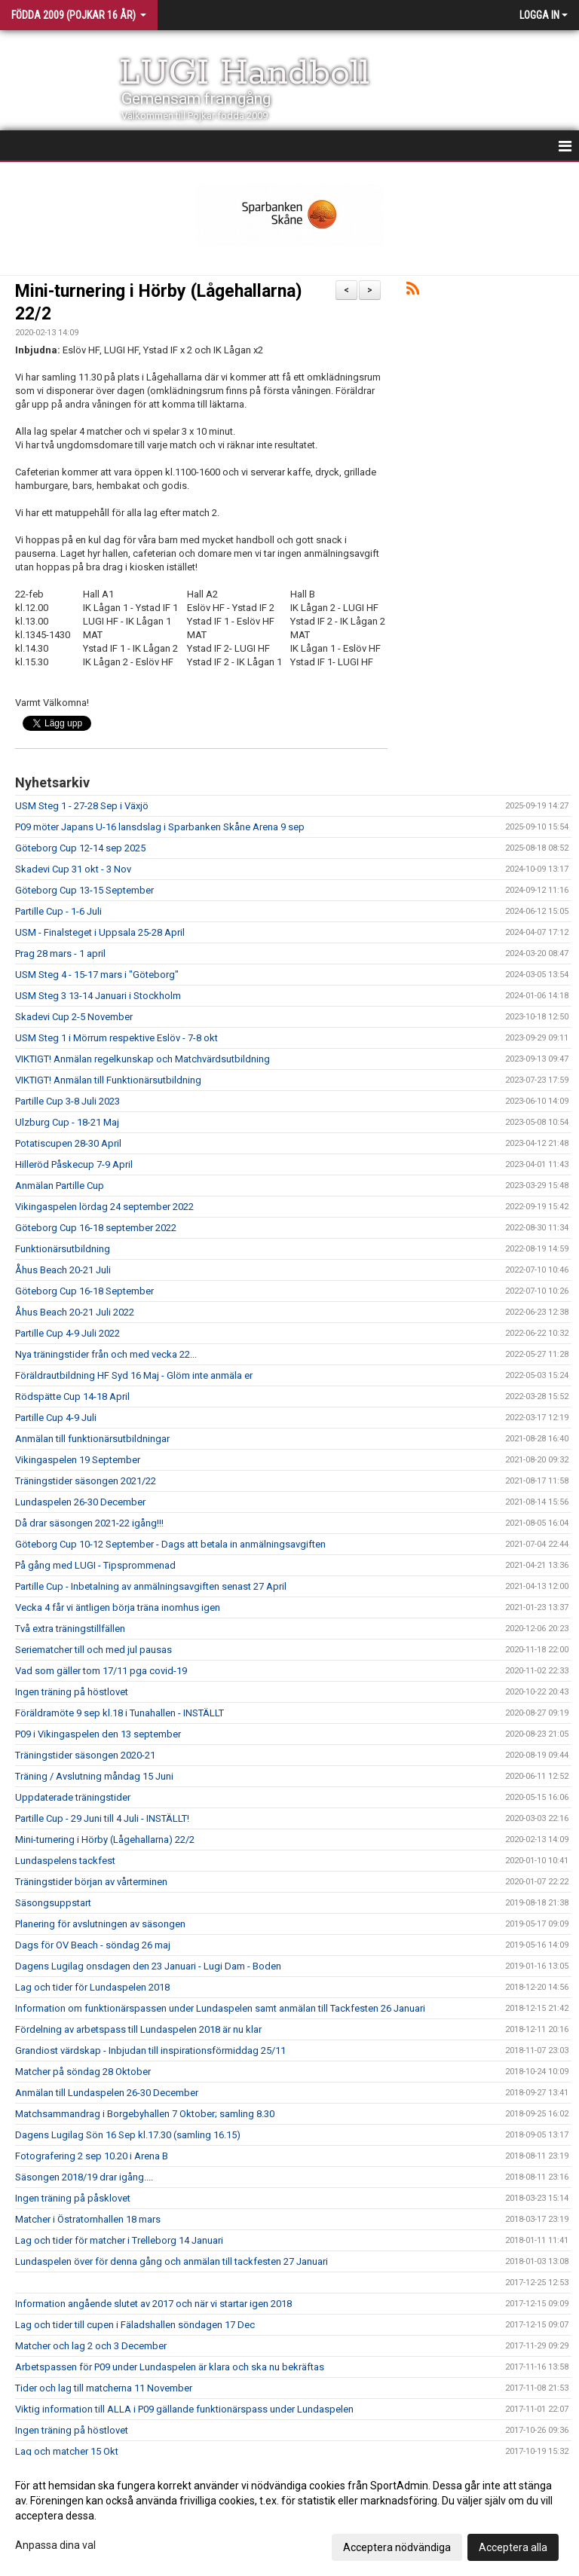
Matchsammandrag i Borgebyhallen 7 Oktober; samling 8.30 (144, 2113)
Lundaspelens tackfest (65, 1860)
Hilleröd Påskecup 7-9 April (74, 1164)
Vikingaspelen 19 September (77, 1459)
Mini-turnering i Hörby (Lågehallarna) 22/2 (105, 1839)
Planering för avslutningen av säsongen (100, 1924)
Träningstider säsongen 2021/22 (85, 1481)
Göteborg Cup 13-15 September (84, 890)
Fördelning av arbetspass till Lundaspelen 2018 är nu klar (138, 2029)
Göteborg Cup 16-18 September (84, 1291)
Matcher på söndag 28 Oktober (83, 2071)
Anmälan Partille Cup (59, 1185)
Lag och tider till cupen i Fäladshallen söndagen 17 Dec (135, 2324)
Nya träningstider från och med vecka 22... (106, 1354)
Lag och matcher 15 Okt (66, 2451)
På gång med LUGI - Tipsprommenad (95, 1565)
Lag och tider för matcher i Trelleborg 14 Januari (119, 2240)
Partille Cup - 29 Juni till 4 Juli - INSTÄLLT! (102, 1818)
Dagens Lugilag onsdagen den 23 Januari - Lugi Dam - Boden (148, 1966)
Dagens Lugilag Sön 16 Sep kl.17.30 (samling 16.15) (127, 2135)
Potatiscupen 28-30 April (68, 1143)
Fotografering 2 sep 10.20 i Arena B (91, 2156)
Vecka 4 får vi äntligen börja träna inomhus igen (117, 1607)
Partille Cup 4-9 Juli (55, 1417)
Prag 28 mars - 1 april (60, 953)
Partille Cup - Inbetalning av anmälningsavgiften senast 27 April (150, 1586)
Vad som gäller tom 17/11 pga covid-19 (101, 1670)
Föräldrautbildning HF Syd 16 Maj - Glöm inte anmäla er (134, 1375)
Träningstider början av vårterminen (91, 1881)
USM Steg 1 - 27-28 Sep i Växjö (82, 805)
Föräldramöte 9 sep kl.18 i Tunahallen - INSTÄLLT (119, 1713)
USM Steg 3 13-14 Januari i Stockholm (98, 995)
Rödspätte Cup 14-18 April (72, 1396)
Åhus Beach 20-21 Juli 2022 (74, 1312)
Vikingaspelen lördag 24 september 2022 (104, 1206)
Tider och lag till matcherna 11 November (103, 2388)
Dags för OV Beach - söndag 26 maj (92, 1945)
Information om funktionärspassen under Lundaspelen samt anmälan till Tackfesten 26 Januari (220, 2008)
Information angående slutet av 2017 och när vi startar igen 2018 (153, 2303)
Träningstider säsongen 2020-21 (85, 1755)
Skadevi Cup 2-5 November (74, 1016)
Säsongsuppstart (53, 1902)
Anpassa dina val (55, 2545)
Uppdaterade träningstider (72, 1797)
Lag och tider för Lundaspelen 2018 (92, 1987)
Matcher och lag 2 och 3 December (91, 2345)
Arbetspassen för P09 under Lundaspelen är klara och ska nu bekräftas (169, 2367)
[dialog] (289, 2515)
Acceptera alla (513, 2547)
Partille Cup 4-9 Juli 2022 (67, 1333)
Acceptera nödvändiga (397, 2547)
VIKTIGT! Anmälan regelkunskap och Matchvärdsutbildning (142, 1059)
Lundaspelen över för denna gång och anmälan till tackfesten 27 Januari (171, 2261)
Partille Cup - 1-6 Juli (58, 911)
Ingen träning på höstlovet (71, 1691)
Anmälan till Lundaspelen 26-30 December (106, 2092)
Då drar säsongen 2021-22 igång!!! (89, 1523)
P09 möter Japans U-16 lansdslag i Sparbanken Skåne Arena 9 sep (160, 827)
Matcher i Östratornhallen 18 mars (88, 2219)
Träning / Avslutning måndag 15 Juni (94, 1776)
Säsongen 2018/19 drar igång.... (84, 2177)
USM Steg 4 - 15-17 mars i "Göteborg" (97, 974)
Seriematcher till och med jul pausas (93, 1649)
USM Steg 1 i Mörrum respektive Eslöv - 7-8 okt (116, 1038)
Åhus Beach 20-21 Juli (63, 1270)
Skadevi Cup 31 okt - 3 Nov (73, 869)
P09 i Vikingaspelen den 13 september (98, 1734)
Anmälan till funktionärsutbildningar (92, 1438)
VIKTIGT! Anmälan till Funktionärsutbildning (108, 1080)
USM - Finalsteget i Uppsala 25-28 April (100, 932)
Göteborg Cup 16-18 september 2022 (95, 1227)
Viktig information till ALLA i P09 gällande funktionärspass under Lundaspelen (184, 2409)
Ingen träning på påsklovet (72, 2198)
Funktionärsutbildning (62, 1248)
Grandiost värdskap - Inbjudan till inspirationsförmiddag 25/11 (150, 2050)
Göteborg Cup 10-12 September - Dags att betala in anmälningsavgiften (170, 1544)
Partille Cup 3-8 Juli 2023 (67, 1101)
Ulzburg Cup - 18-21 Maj (67, 1122)
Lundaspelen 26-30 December (80, 1502)
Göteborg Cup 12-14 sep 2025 (80, 848)
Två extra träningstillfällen (70, 1628)
